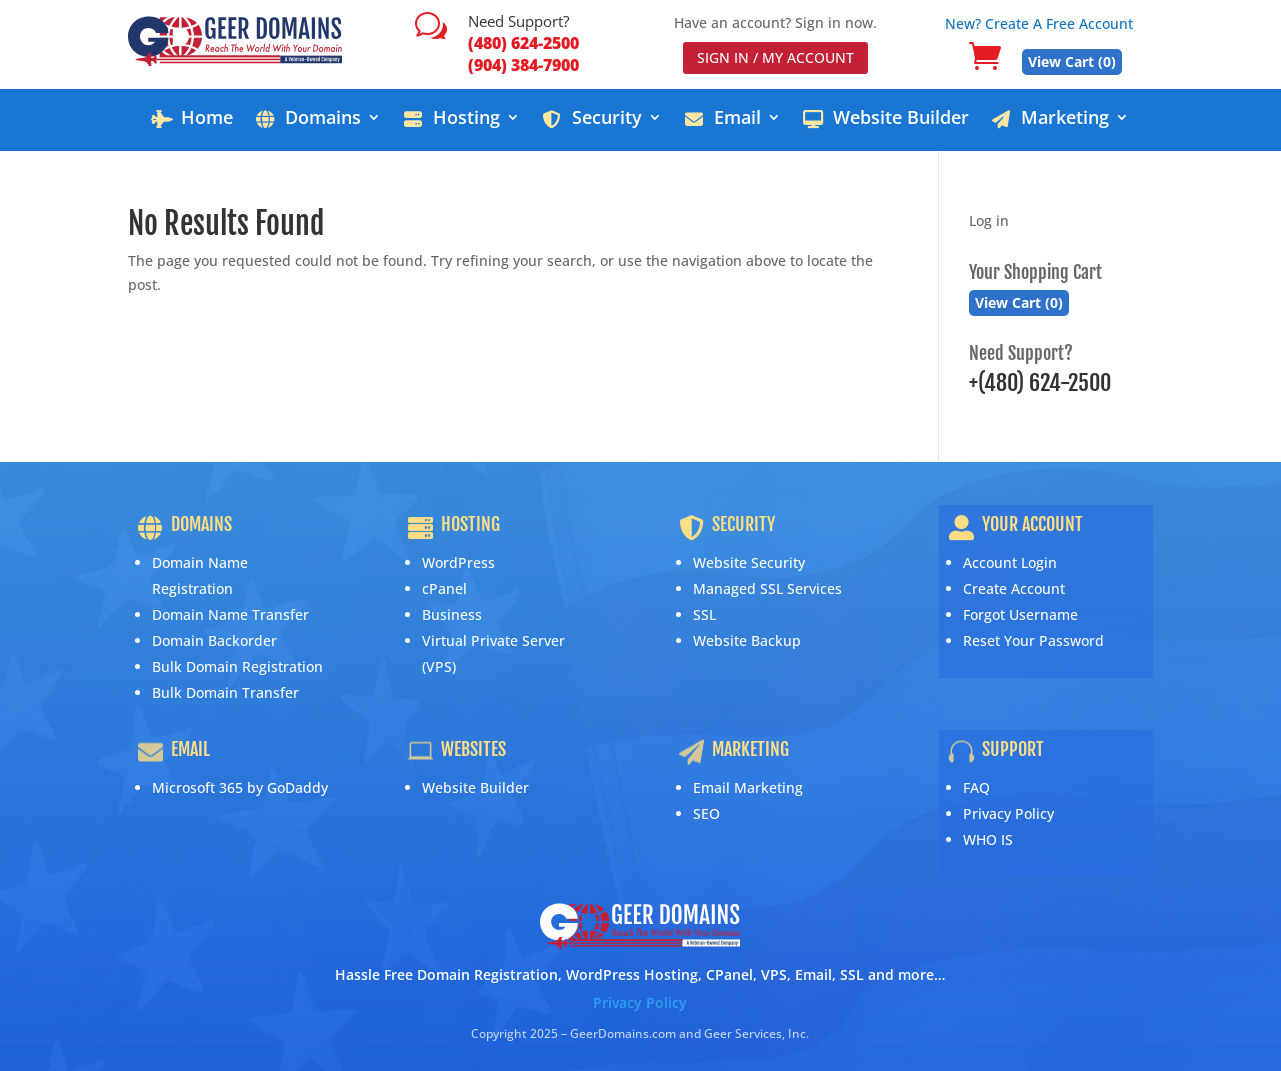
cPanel (444, 588)
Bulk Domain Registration (237, 666)
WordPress (458, 562)
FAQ (976, 787)
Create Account (1014, 588)
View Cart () (1072, 61)
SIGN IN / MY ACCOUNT (775, 57)
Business (452, 614)
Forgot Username (1020, 614)
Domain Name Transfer (230, 614)
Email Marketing (748, 787)
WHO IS (988, 839)
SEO (706, 813)
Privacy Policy (1008, 813)
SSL (704, 614)
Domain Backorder (214, 640)
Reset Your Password (1033, 640)
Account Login (1010, 562)
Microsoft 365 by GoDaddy (240, 787)
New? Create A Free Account (1039, 23)
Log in (989, 220)
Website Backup (747, 640)
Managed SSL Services (767, 588)
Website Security (749, 562)
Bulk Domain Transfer (225, 692)
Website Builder (475, 787)
